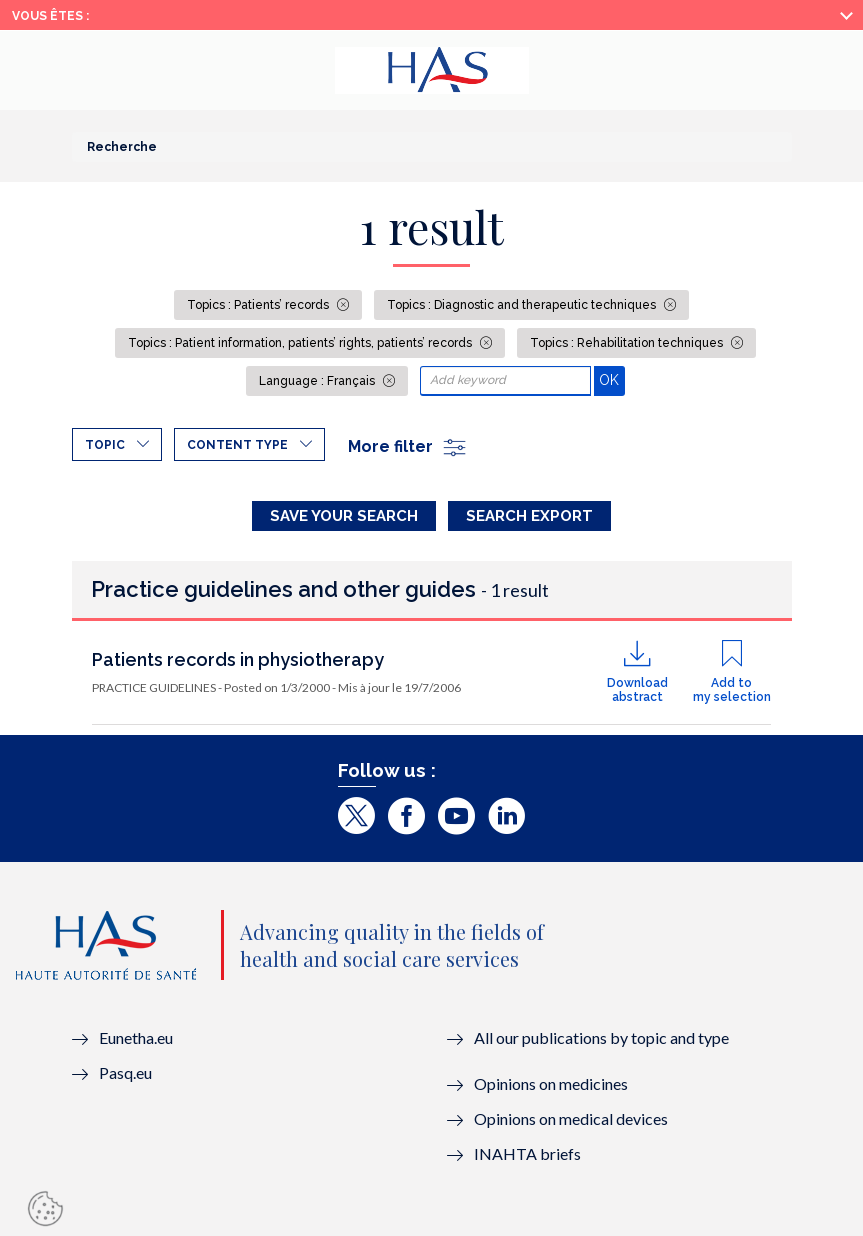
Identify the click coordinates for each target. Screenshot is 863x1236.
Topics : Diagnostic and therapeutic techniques (523, 305)
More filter (408, 446)
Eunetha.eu (136, 1037)
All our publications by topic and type (601, 1037)
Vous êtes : (50, 16)
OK (611, 379)
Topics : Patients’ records (259, 305)
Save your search (344, 516)
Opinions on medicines (551, 1083)
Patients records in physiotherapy (238, 659)
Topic (105, 445)
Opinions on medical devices (571, 1118)
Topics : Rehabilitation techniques (628, 343)
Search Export (529, 516)
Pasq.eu (125, 1072)
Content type (237, 445)
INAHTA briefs (527, 1153)
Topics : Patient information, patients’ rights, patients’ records (301, 343)
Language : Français (318, 381)
